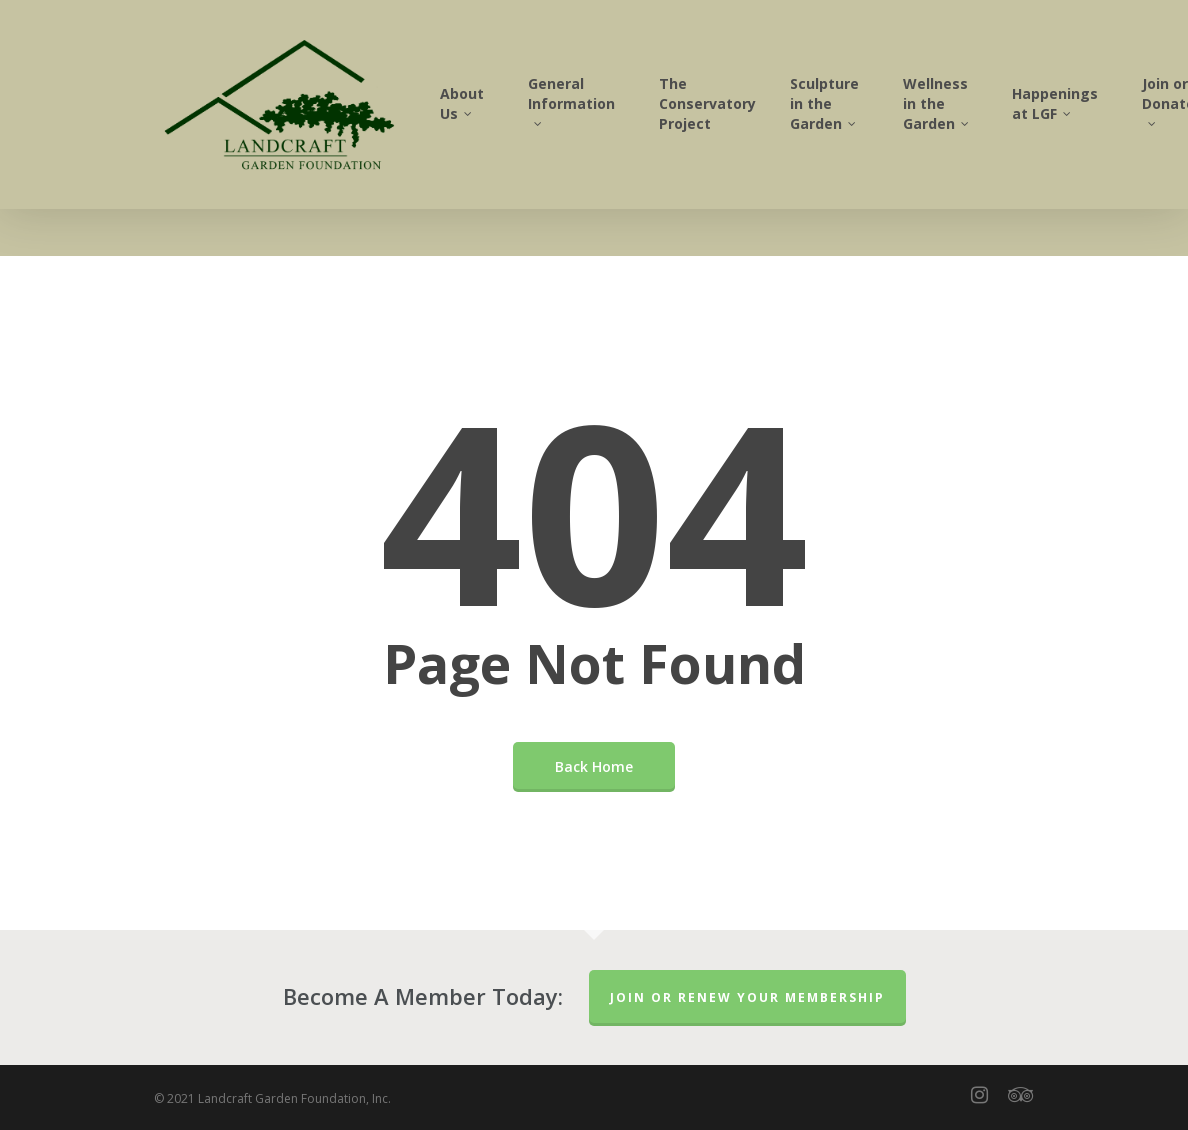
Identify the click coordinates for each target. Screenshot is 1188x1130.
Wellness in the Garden (977, 127)
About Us (502, 127)
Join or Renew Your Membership (747, 997)
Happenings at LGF (1095, 127)
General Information (611, 123)
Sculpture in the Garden (864, 127)
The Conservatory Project (747, 127)
